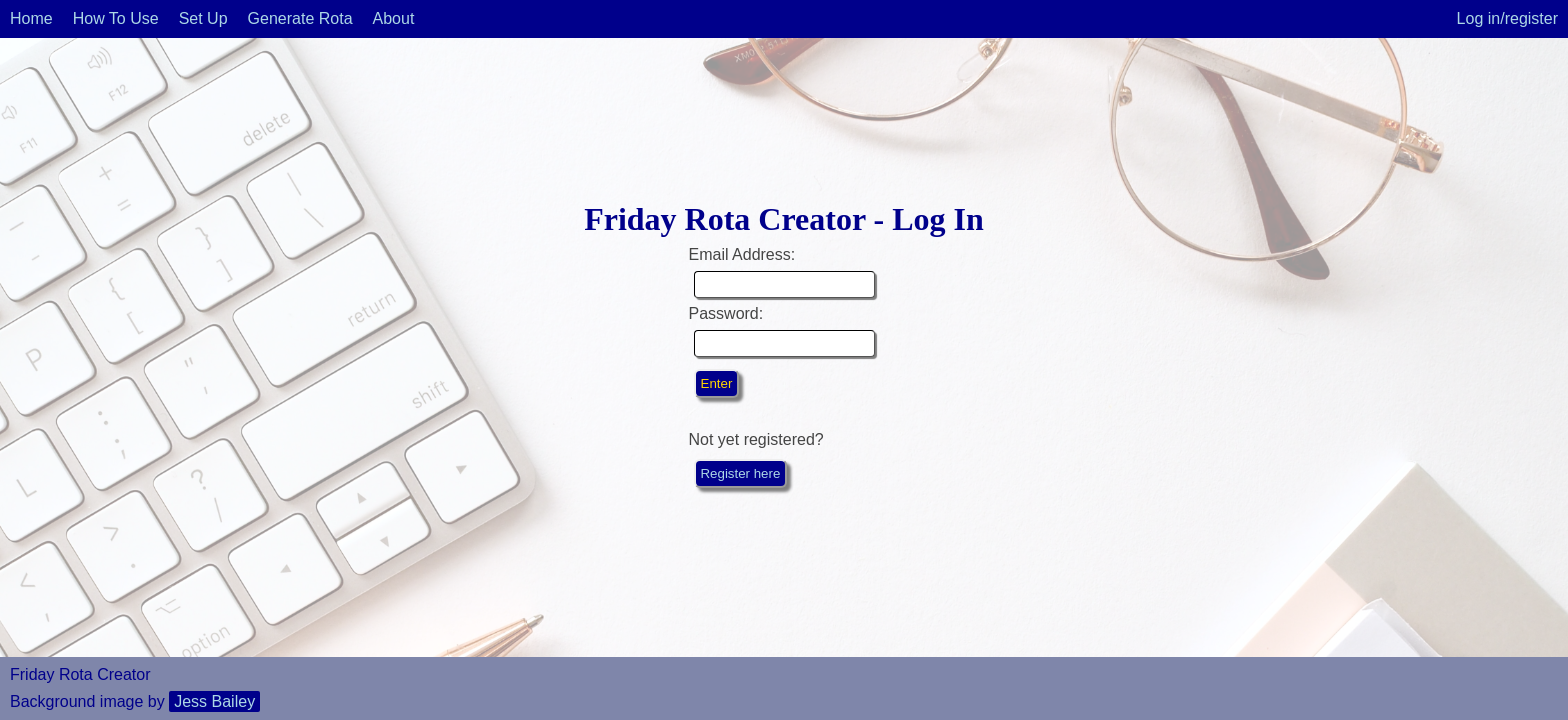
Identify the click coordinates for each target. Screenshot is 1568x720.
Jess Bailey (214, 701)
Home (31, 18)
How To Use (116, 18)
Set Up (203, 18)
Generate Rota (300, 18)
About (394, 18)
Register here (741, 473)
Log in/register (1507, 18)
